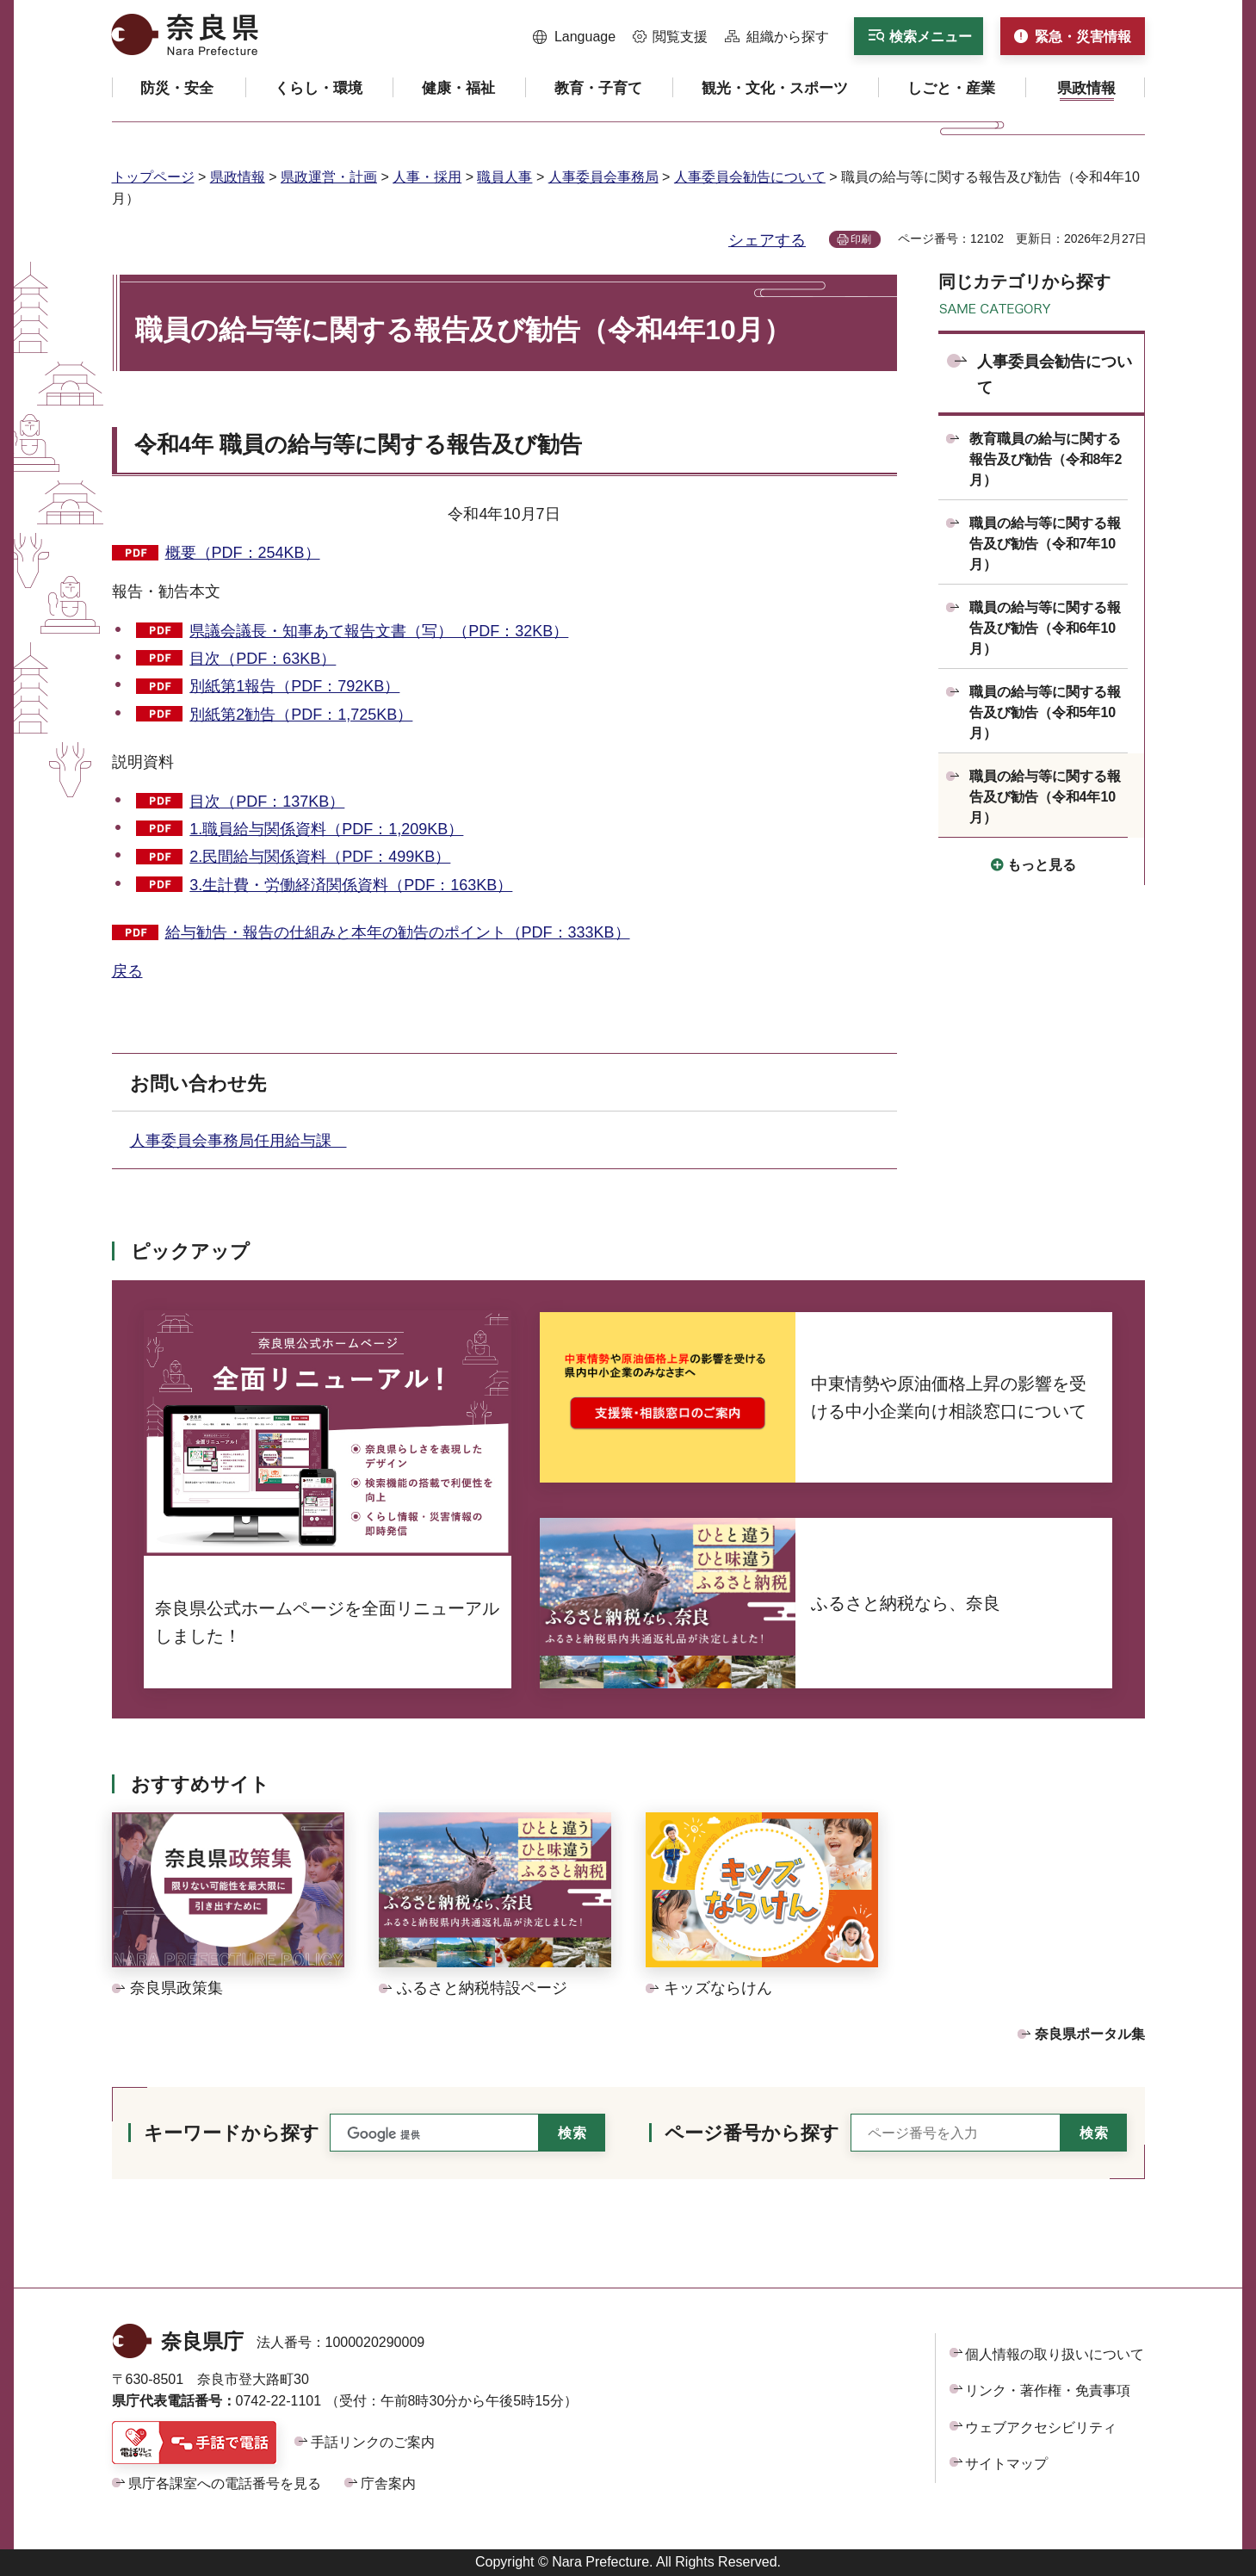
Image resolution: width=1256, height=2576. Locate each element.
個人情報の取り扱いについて (1054, 2354)
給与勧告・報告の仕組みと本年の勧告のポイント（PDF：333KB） (397, 932)
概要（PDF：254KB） (242, 552)
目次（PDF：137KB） (266, 801)
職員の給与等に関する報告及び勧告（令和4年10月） (1045, 797)
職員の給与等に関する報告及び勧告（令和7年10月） (1045, 544)
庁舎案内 (388, 2483)
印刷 (861, 239)
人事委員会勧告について (750, 177)
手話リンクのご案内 (373, 2442)
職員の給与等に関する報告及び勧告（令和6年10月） (1045, 628)
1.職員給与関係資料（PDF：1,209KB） (326, 829)
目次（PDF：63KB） (262, 658)
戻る (127, 971)
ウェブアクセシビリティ (1041, 2427)
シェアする (767, 240)
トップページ (153, 177)
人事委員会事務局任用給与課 (238, 1140)
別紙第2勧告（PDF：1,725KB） (300, 714)
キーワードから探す (231, 2133)
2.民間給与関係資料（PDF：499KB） (319, 856)
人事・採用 (427, 177)
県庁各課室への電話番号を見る (224, 2483)
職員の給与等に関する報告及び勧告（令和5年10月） (1045, 712)
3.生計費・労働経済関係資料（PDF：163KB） (350, 885)
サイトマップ (1006, 2463)
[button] (574, 37)
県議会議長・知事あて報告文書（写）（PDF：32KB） (378, 631)
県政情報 (237, 177)
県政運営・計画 (329, 177)
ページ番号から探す (752, 2133)
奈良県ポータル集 (1090, 2034)
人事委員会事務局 (603, 177)
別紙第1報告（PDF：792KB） (294, 686)
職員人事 (504, 177)
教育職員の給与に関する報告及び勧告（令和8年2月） (1046, 459)
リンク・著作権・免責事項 (1047, 2390)
